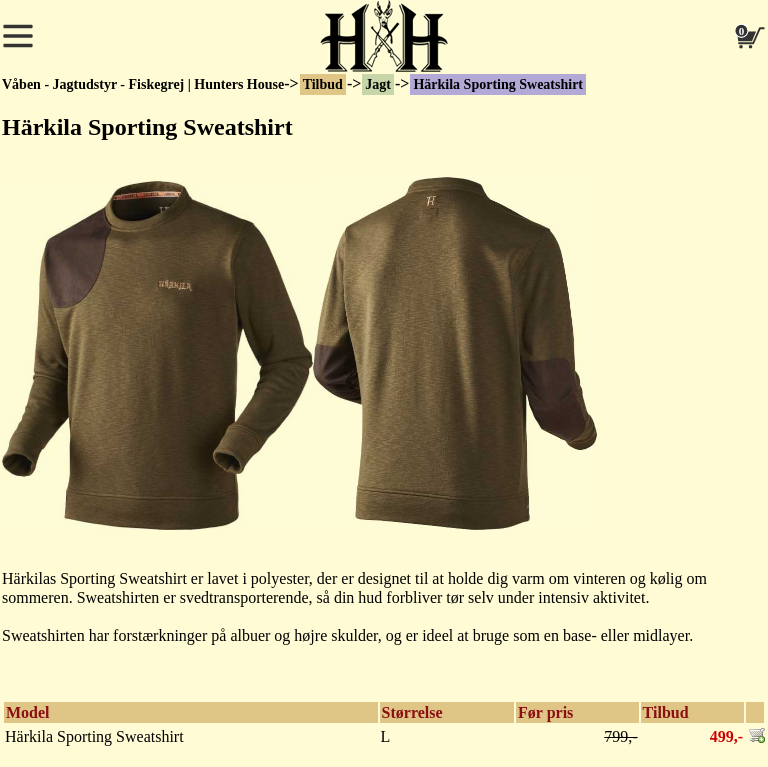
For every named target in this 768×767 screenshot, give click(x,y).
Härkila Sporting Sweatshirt (498, 84)
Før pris (545, 712)
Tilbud (323, 84)
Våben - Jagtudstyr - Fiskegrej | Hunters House (143, 84)
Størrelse (412, 712)
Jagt (378, 84)
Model (28, 712)
